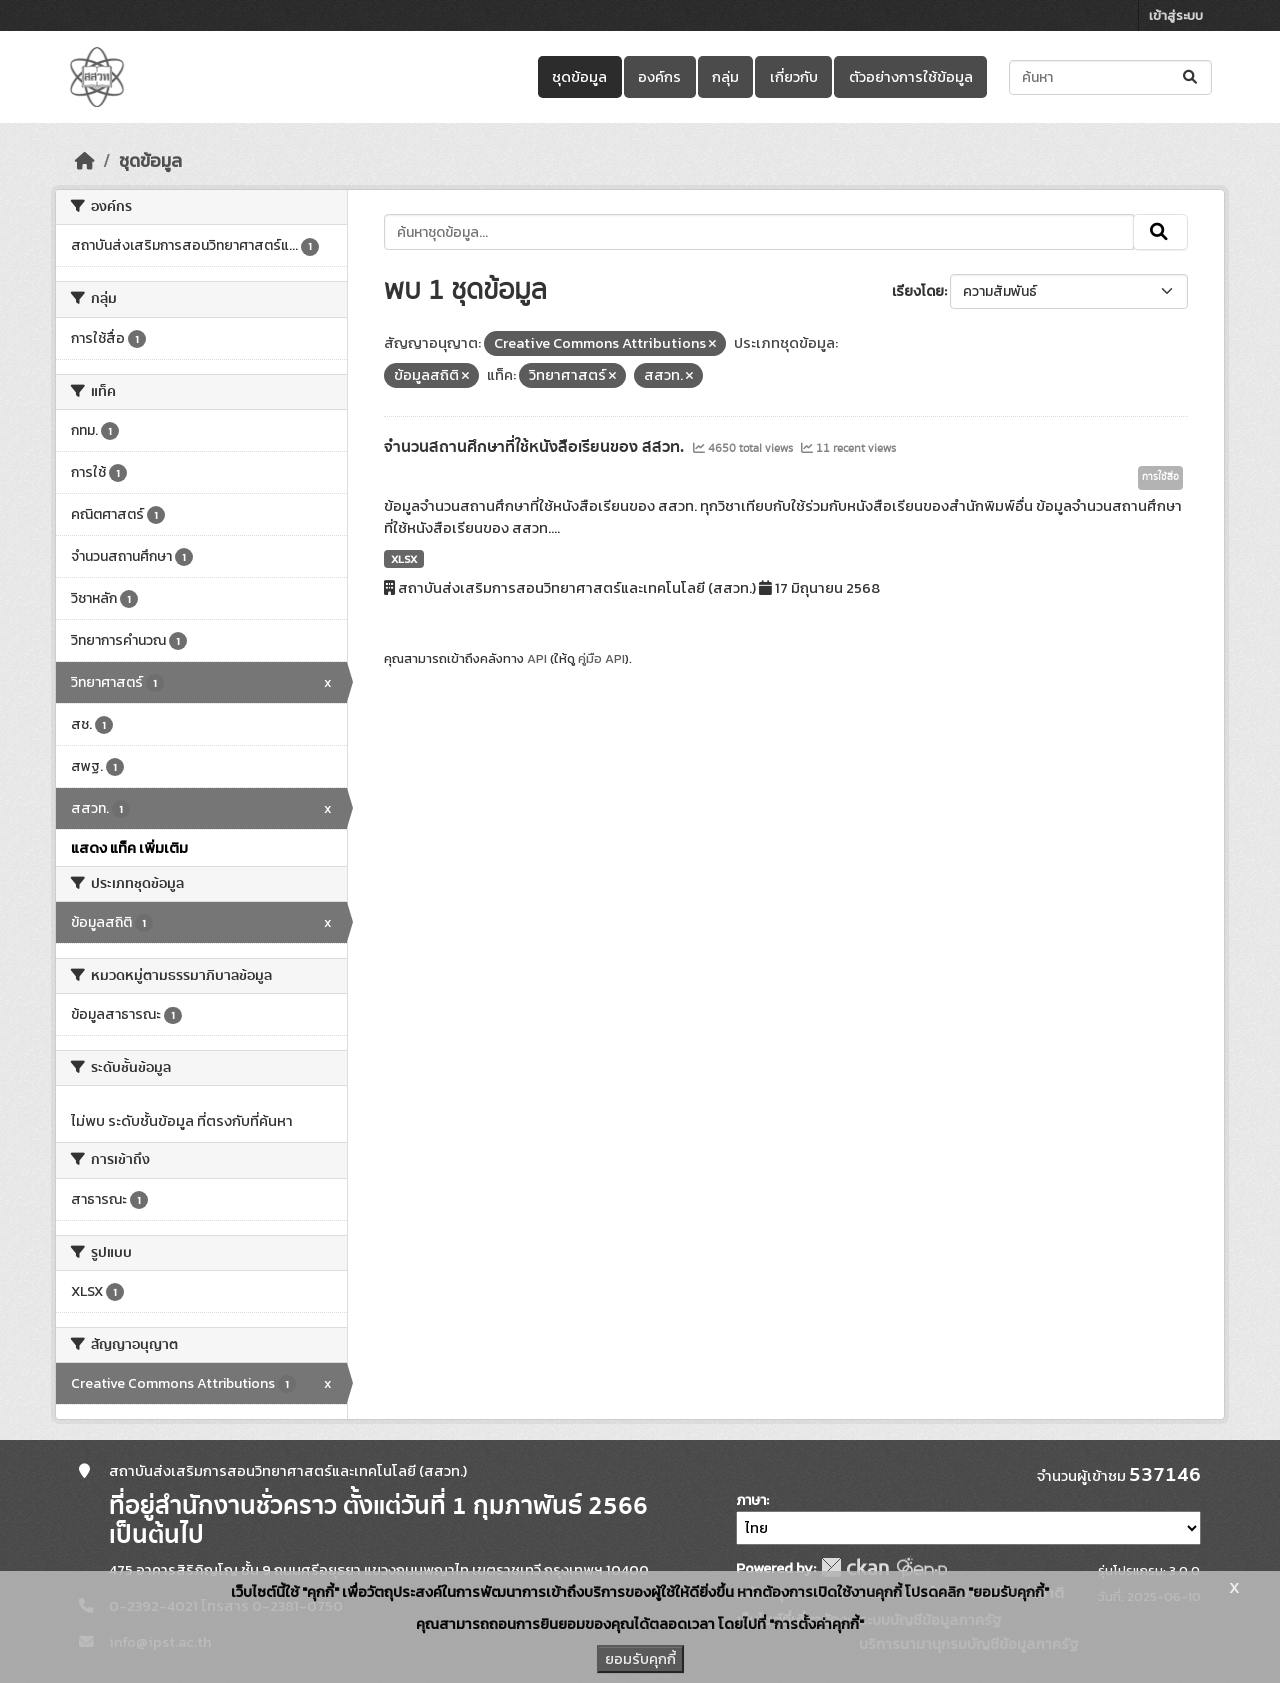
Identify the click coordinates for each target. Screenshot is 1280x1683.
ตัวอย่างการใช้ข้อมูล (911, 77)
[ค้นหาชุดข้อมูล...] (1110, 77)
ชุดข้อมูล (579, 77)
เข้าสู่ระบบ (1176, 15)
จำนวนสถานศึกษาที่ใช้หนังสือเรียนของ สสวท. (536, 447)
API (537, 658)
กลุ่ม (725, 77)
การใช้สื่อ (1160, 477)
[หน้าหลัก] (85, 161)
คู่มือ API (601, 658)
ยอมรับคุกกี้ (640, 1659)
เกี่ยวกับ (794, 77)
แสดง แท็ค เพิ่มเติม (129, 848)
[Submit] (1191, 77)
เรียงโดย (918, 291)
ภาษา (751, 1500)
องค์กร (659, 77)
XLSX (404, 559)
